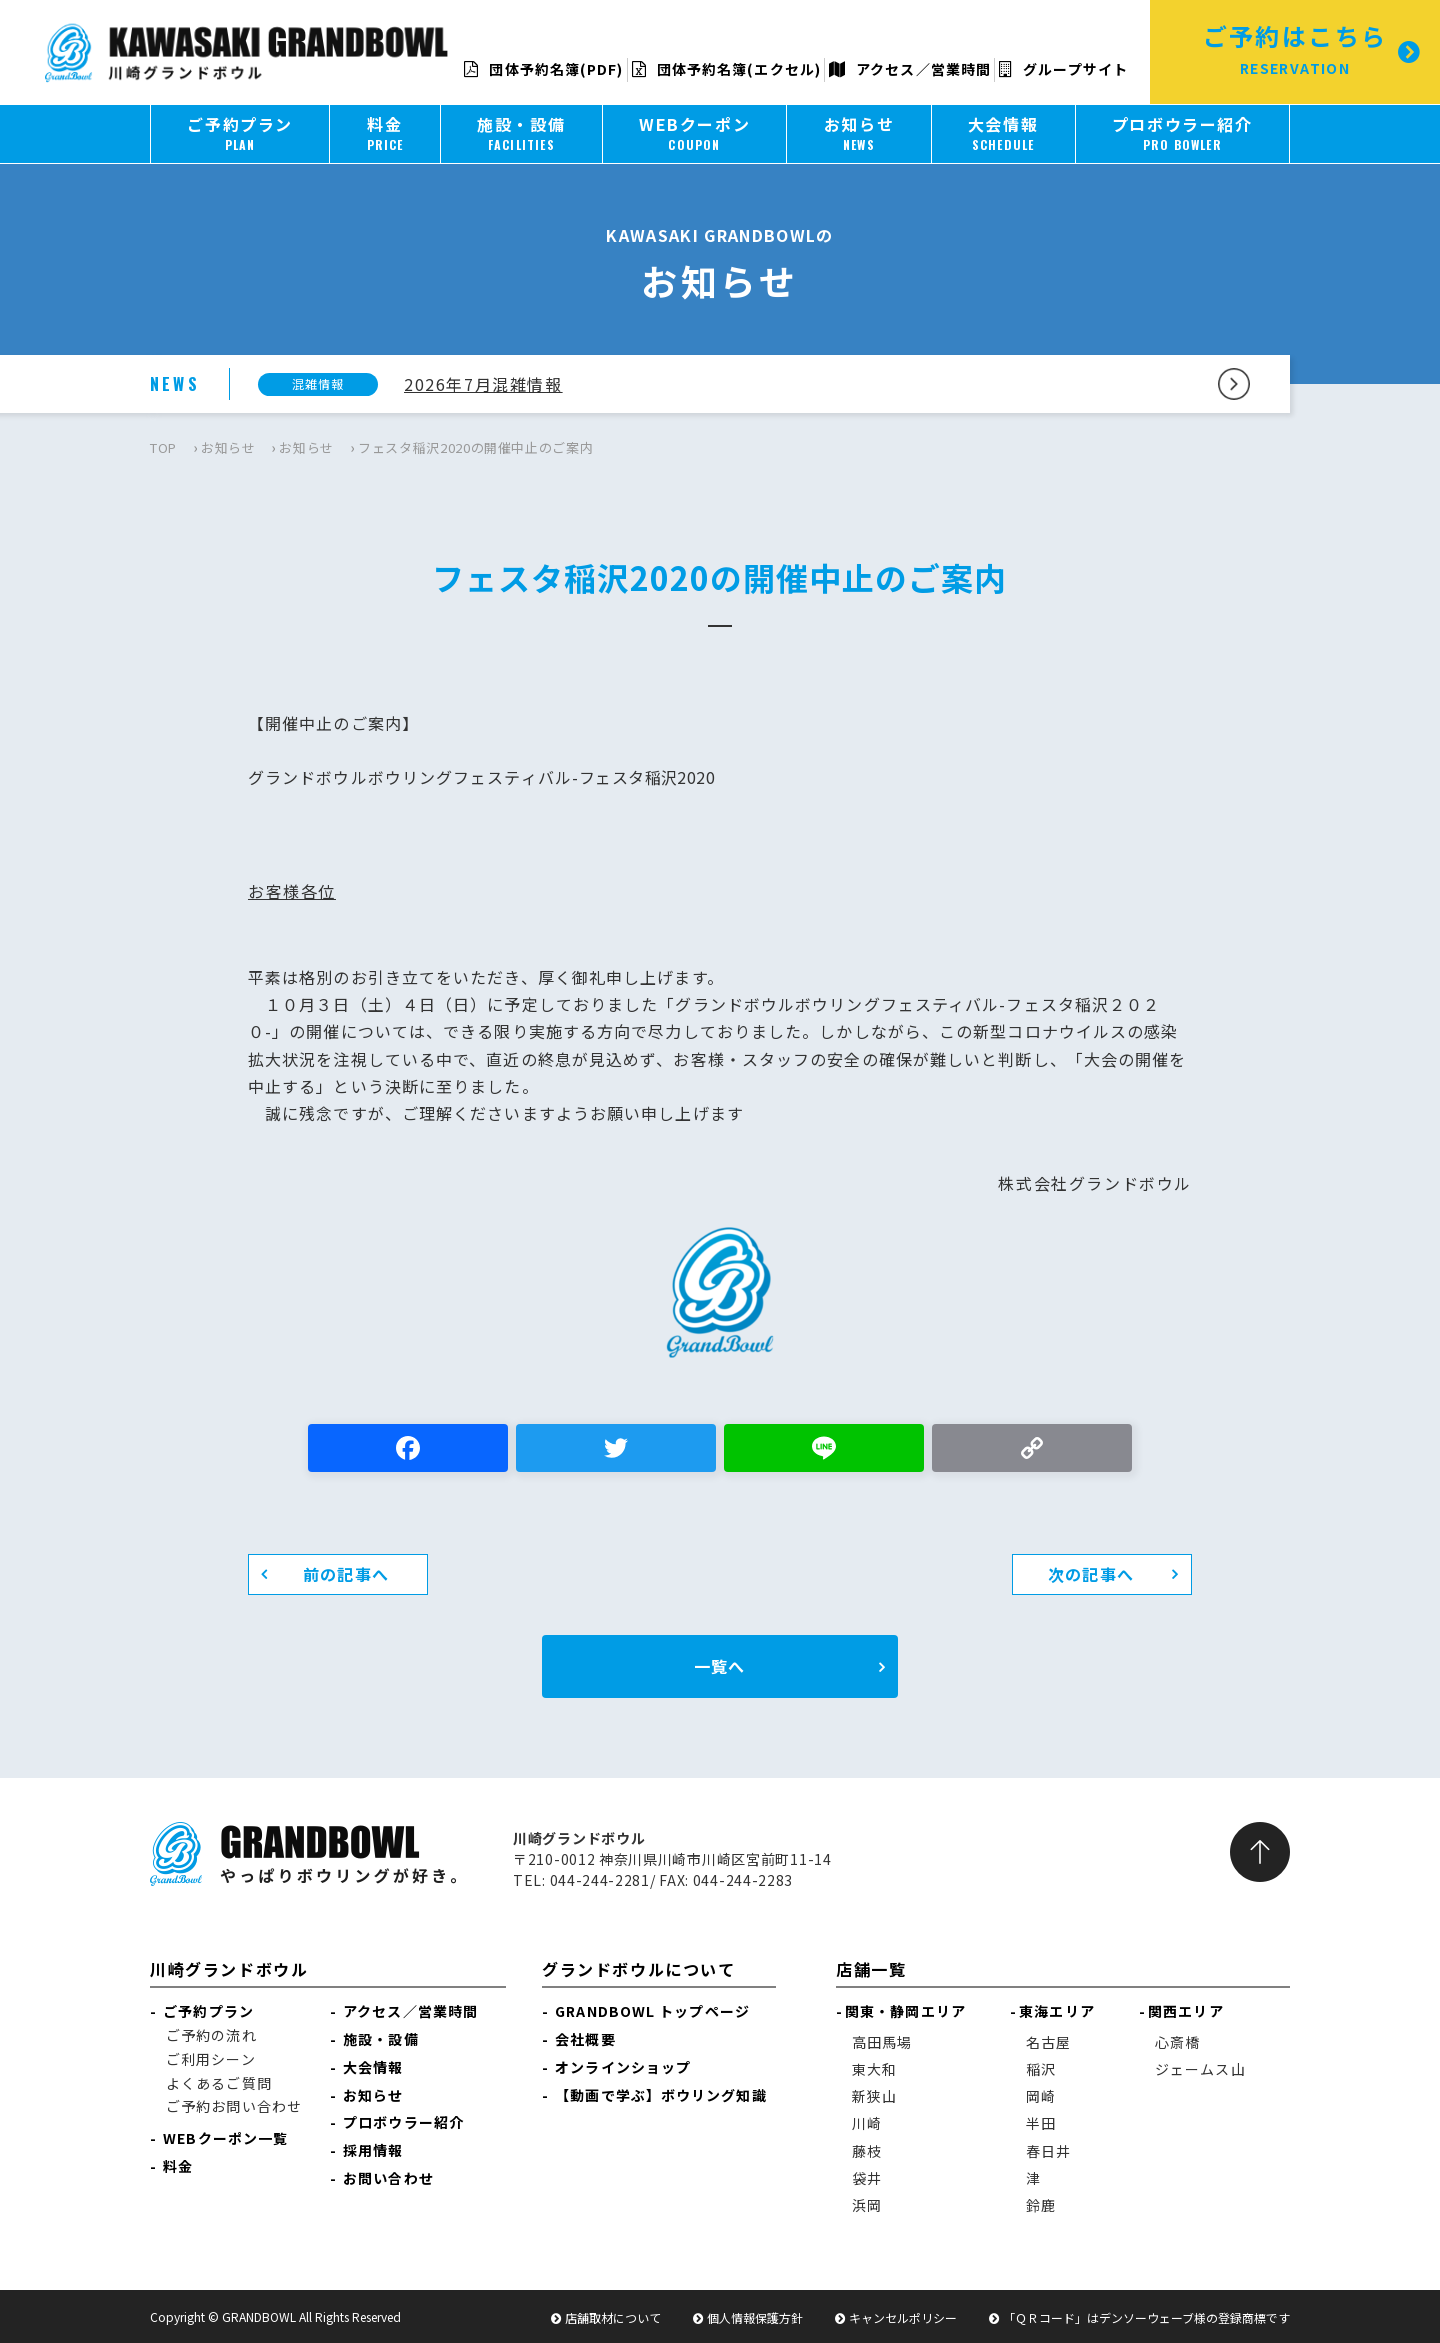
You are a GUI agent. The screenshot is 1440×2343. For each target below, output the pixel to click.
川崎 (867, 2123)
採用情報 (373, 2150)
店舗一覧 (871, 1969)
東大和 (874, 2069)
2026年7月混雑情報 (483, 384)
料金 (174, 2166)
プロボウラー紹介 (403, 2122)
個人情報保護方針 (755, 2317)
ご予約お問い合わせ (234, 2106)
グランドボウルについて (639, 1969)
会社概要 (585, 2039)
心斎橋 (1177, 2042)
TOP (163, 447)
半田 (1041, 2123)
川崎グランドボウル (229, 1969)
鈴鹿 (1041, 2205)
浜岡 (867, 2205)
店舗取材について (613, 2317)
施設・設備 (381, 2039)
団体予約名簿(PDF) (543, 69)
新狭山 (874, 2096)
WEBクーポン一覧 (225, 2138)
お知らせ (228, 447)
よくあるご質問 (219, 2083)
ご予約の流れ (211, 2035)
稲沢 (1041, 2069)
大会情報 (373, 2067)
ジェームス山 (1200, 2069)
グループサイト (1063, 69)
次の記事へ (1091, 1574)
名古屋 (1048, 2042)
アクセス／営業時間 (910, 69)
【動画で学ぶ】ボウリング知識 (660, 2095)
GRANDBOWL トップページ (652, 2011)
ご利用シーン (211, 2059)
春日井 (1048, 2151)
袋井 (867, 2178)
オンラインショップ (623, 2067)
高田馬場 (882, 2042)
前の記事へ (346, 1574)
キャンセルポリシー (903, 2317)
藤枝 (867, 2151)
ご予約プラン (208, 2011)
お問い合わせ (388, 2178)
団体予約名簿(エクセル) (726, 69)
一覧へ (719, 1666)
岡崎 (1041, 2096)
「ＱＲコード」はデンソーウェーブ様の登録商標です (1146, 2317)
